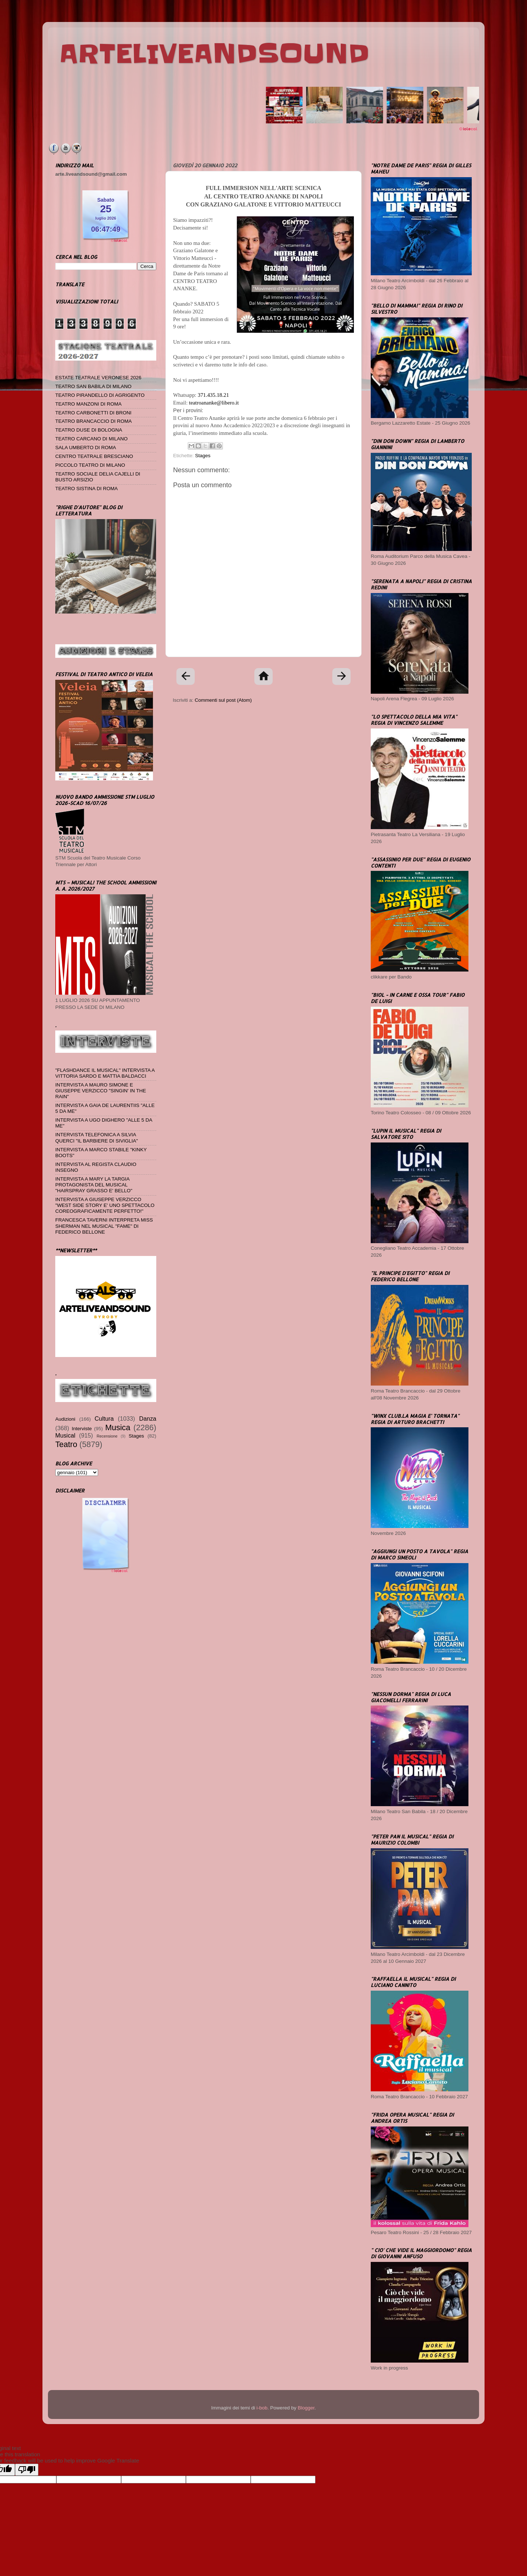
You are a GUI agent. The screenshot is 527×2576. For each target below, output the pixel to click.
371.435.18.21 (213, 395)
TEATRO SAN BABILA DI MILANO (93, 386)
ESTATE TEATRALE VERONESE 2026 (98, 377)
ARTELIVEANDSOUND (214, 54)
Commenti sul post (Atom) (223, 700)
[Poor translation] (26, 2470)
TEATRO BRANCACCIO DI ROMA (93, 421)
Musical (65, 1435)
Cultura (104, 1418)
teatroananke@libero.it (214, 403)
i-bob (262, 2408)
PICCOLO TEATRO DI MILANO (90, 465)
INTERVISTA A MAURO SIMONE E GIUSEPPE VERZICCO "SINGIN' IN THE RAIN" (100, 1090)
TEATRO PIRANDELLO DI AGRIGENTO (100, 395)
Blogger (306, 2408)
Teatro (66, 1444)
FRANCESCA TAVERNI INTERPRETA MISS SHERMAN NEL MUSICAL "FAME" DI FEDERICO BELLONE (104, 1225)
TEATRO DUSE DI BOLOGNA (88, 430)
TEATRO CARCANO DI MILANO (91, 438)
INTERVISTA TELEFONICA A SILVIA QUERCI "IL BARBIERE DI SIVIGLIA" (96, 1137)
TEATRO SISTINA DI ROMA (86, 488)
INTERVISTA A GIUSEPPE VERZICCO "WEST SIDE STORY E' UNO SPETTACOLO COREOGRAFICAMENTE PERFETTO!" (104, 1205)
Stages (202, 455)
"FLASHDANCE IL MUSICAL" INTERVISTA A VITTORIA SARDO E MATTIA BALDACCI (104, 1073)
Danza (147, 1418)
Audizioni (65, 1419)
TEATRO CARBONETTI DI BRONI (93, 412)
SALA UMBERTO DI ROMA (85, 447)
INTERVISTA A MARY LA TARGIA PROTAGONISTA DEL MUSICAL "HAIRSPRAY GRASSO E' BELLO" (93, 1184)
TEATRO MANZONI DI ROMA (88, 404)
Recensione (107, 1436)
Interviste (82, 1428)
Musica (117, 1427)
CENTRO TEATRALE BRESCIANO (94, 456)
